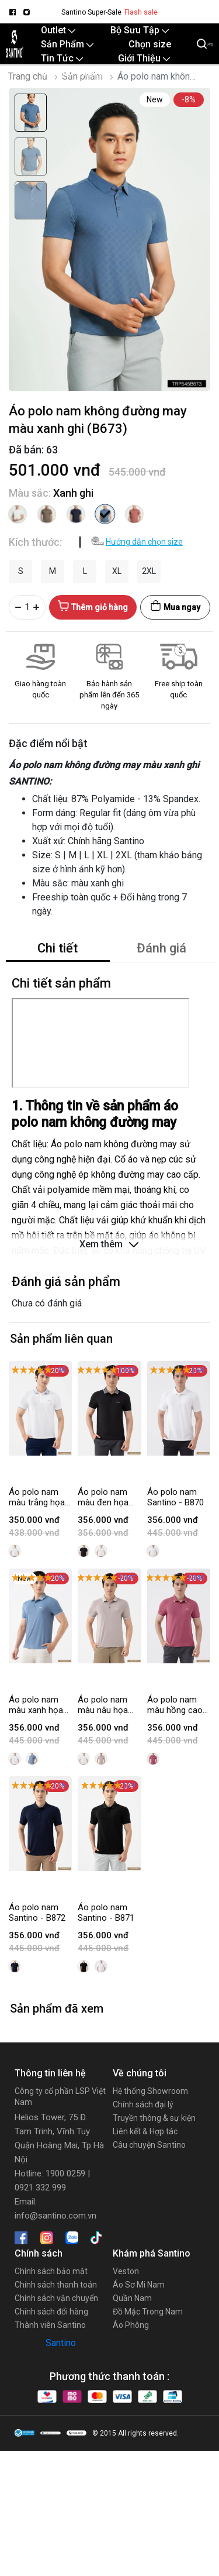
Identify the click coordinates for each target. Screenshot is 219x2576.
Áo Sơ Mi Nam (139, 2284)
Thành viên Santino (50, 2325)
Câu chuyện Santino (149, 2144)
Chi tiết (57, 948)
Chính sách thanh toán (56, 2284)
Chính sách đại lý (143, 2104)
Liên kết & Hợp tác (145, 2131)
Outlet (58, 30)
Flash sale (141, 12)
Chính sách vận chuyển (56, 2298)
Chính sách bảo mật (51, 2271)
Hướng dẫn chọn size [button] (144, 541)
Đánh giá (161, 948)
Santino (61, 2342)
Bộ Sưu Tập (139, 30)
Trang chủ (27, 76)
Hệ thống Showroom (150, 2091)
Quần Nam (132, 2298)
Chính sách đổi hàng (51, 2311)
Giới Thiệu (144, 58)
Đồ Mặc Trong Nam (148, 2311)
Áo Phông (131, 2325)
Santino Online (72, 72)
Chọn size (149, 44)
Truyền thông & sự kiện (154, 2118)
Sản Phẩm (67, 44)
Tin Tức (62, 58)
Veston (126, 2271)
